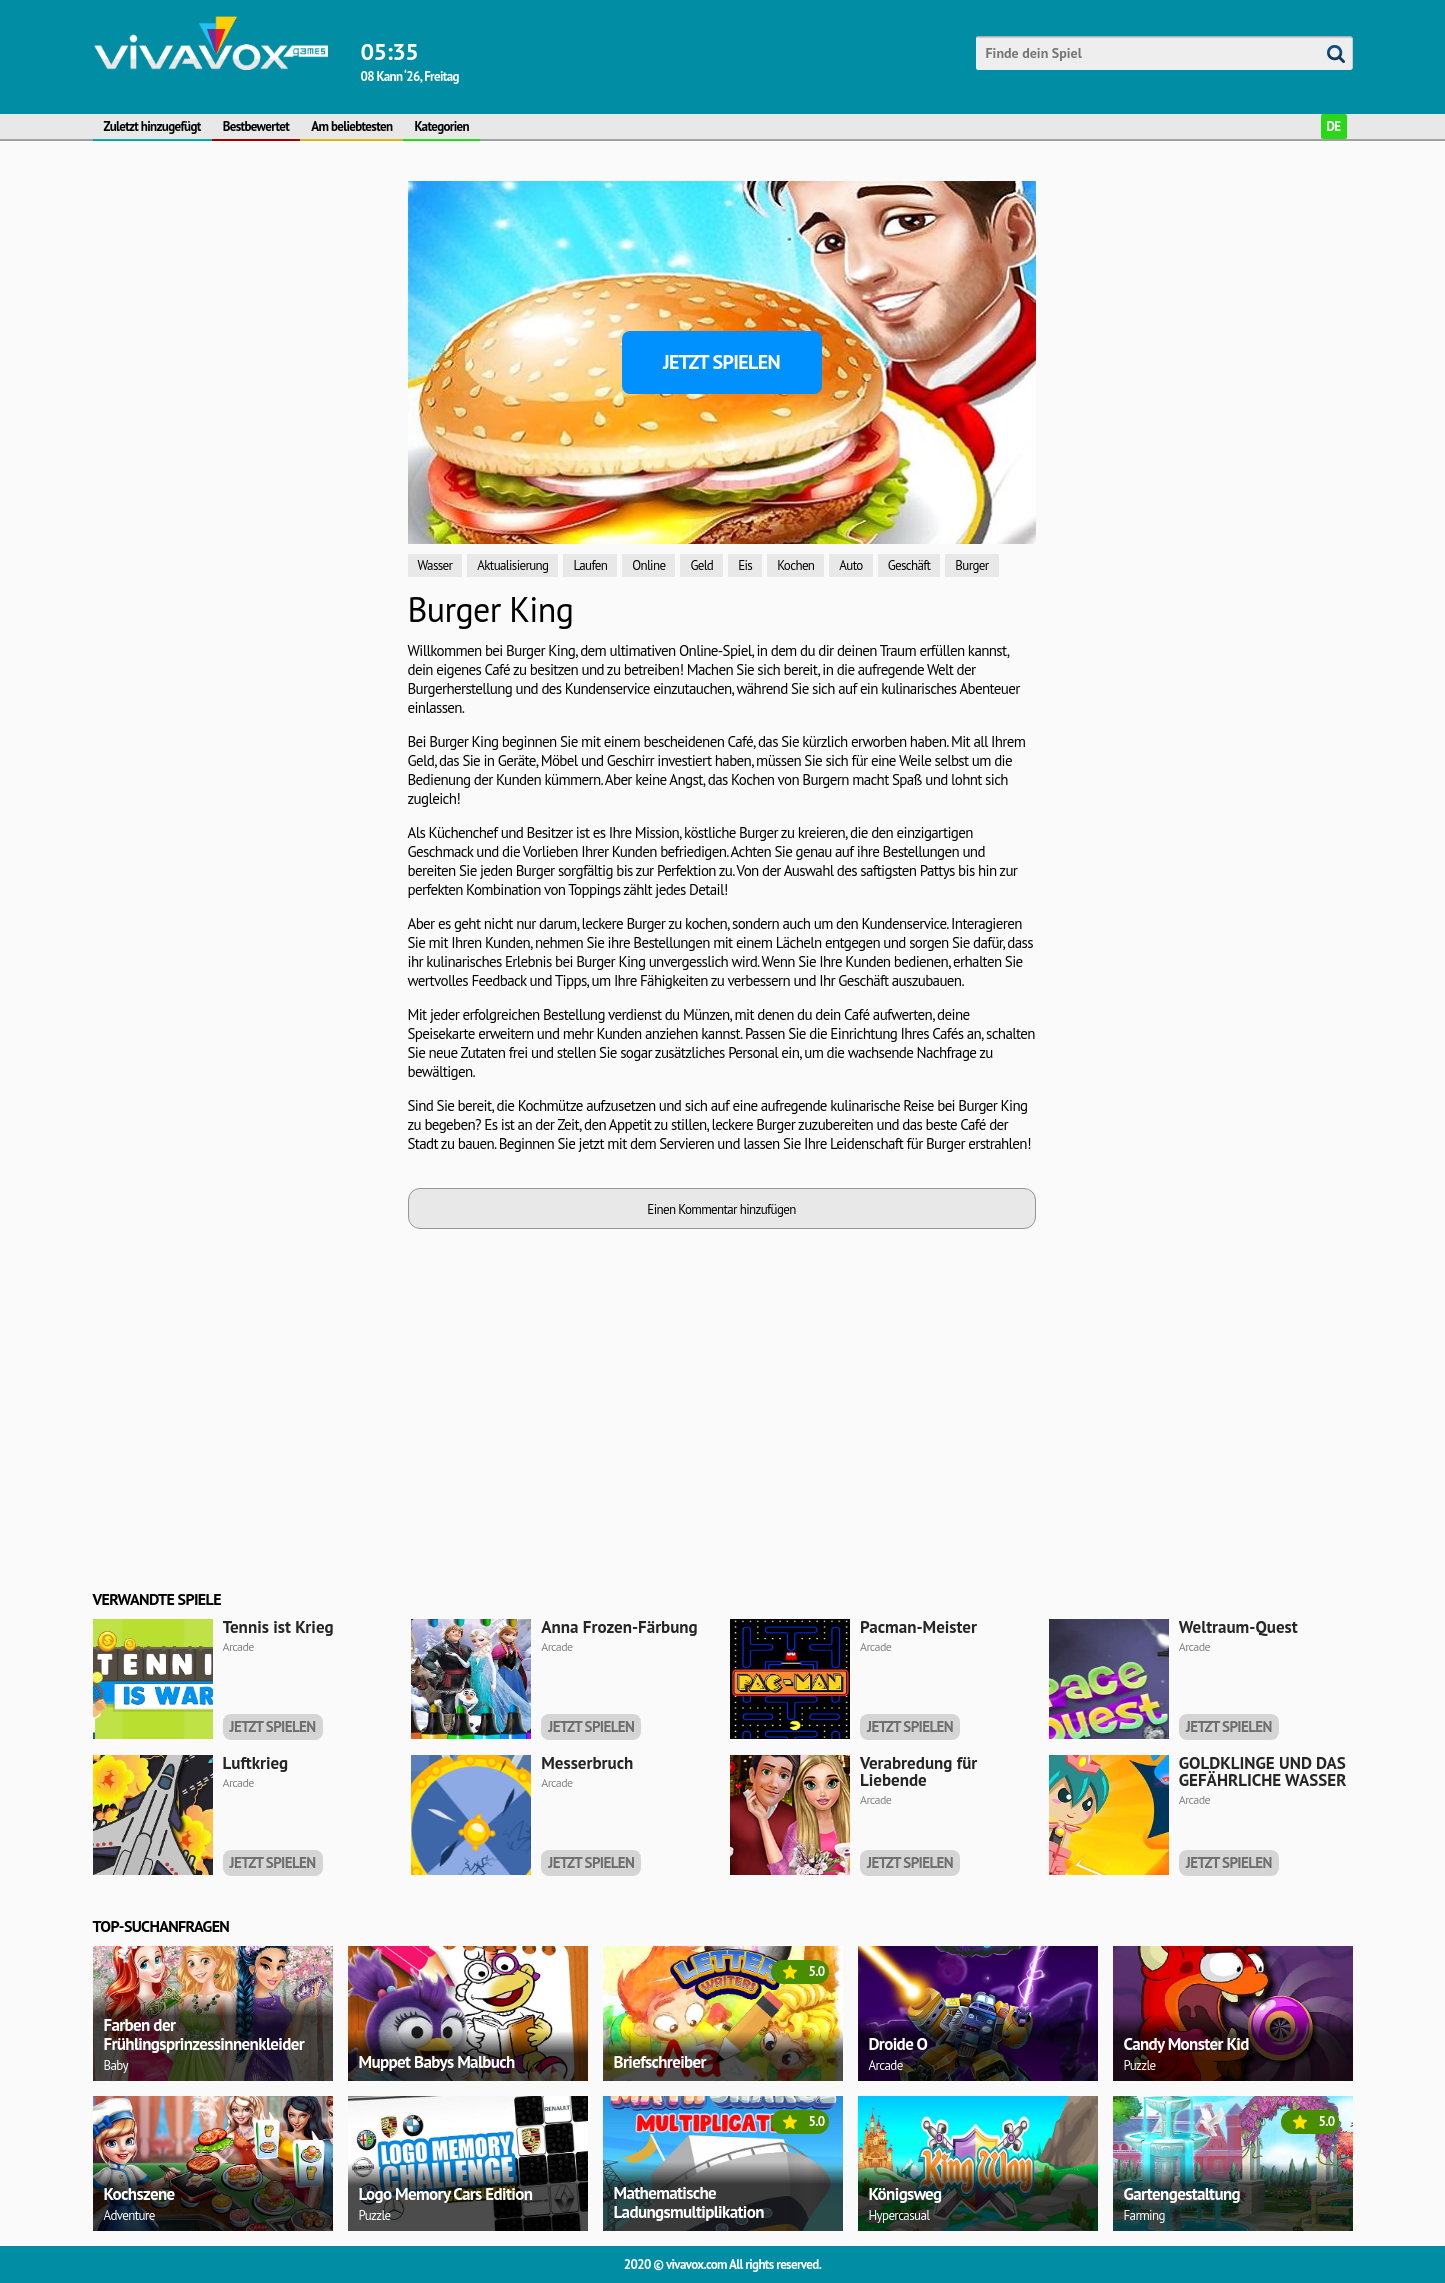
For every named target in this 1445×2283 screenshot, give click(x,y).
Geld (701, 565)
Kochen (795, 565)
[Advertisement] (243, 481)
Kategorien (441, 126)
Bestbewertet (256, 126)
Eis (745, 565)
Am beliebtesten (351, 126)
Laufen (590, 565)
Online (648, 565)
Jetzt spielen (721, 362)
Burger (971, 565)
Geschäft (909, 565)
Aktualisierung (512, 565)
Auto (850, 565)
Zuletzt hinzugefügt (152, 126)
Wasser (435, 565)
